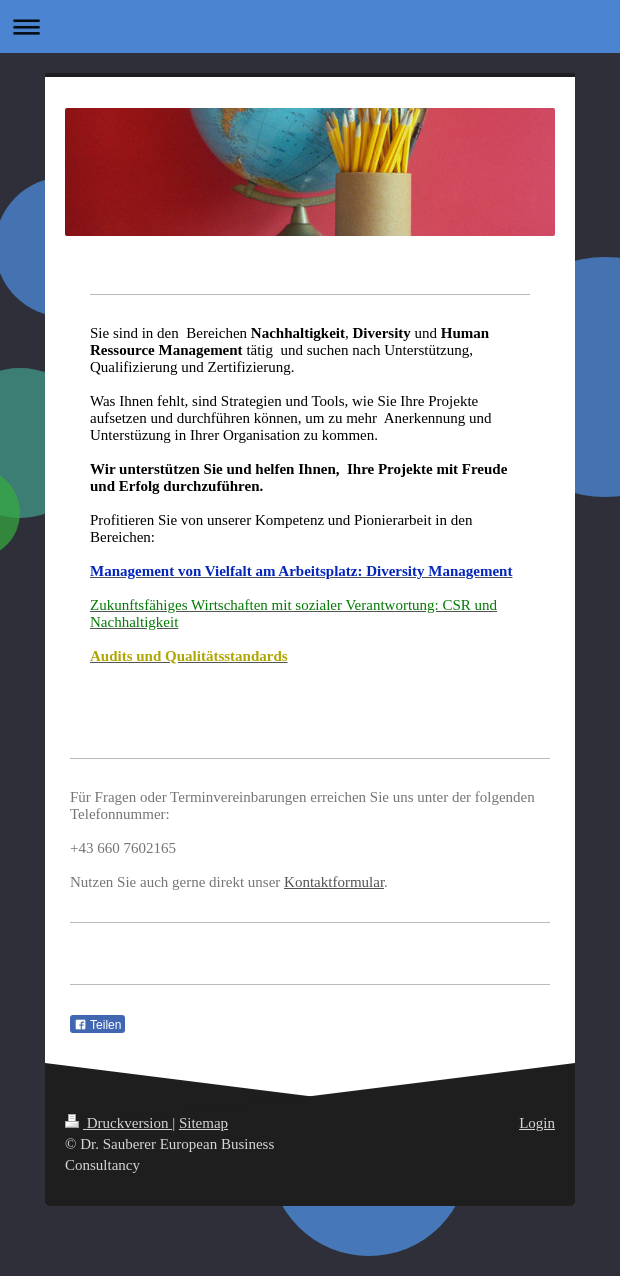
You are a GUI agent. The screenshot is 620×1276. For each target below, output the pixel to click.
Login (537, 1123)
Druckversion (118, 1123)
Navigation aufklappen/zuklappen (310, 26)
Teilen (97, 1025)
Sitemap (203, 1123)
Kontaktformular (334, 882)
